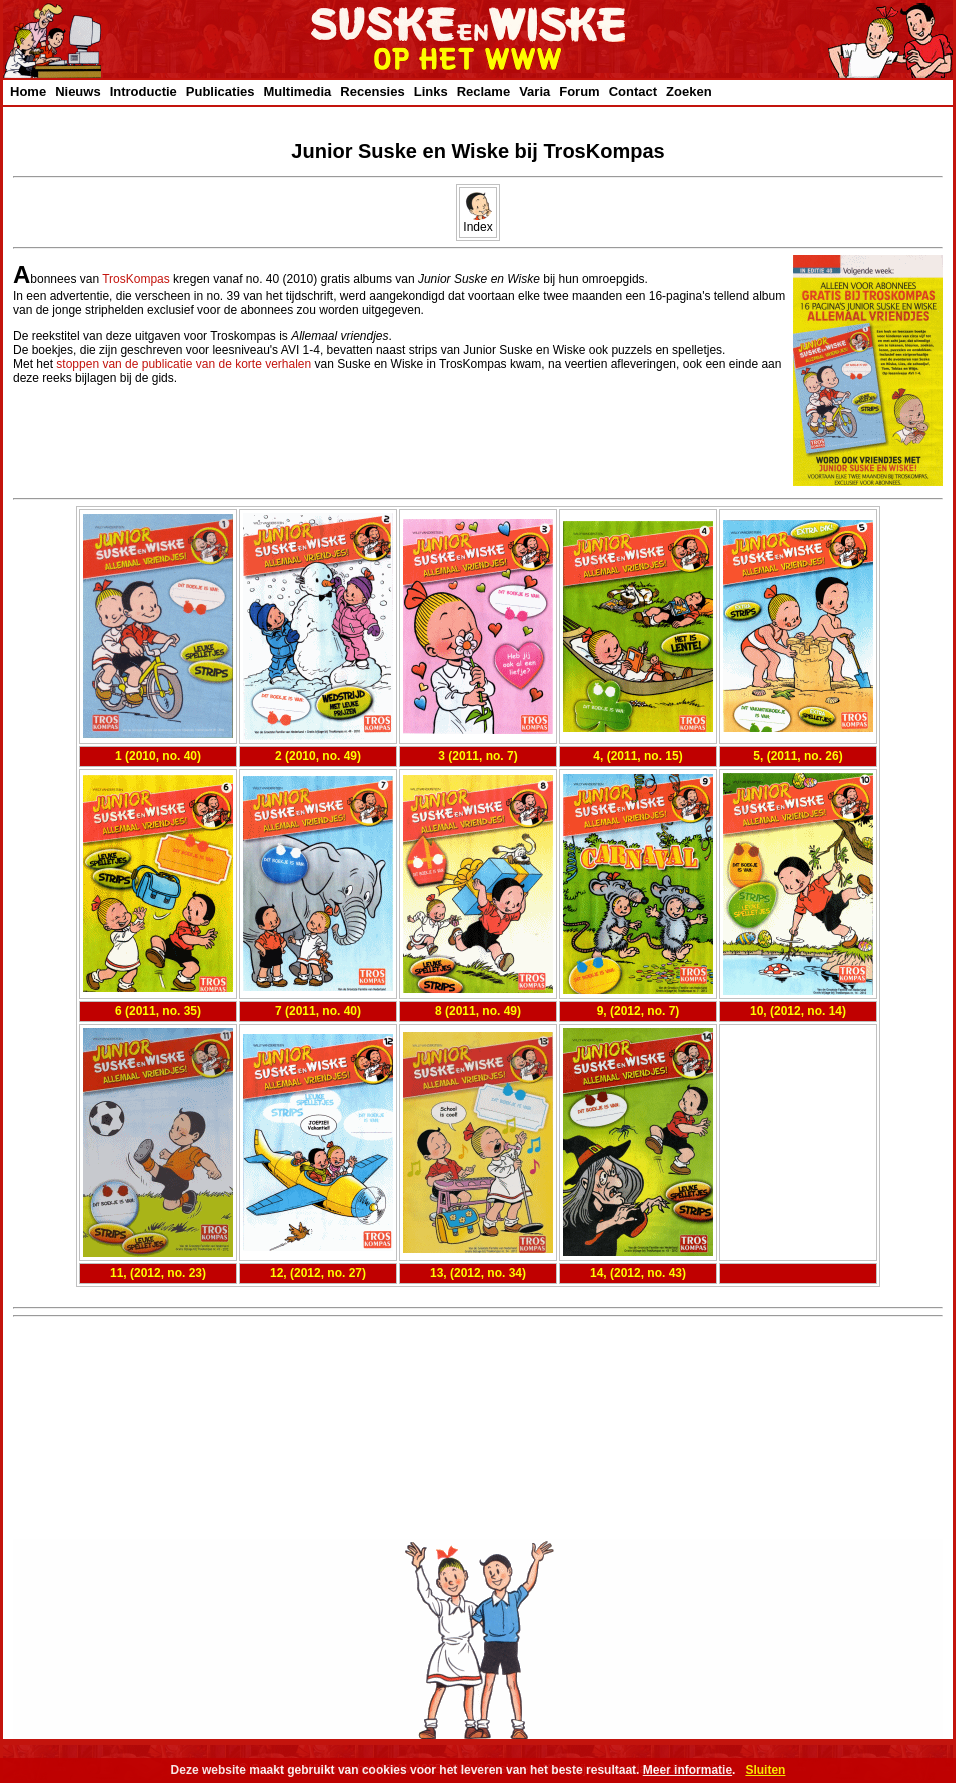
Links (431, 91)
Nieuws (78, 91)
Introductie (143, 91)
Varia (534, 91)
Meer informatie (687, 1770)
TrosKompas (136, 279)
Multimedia (297, 91)
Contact (633, 91)
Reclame (483, 91)
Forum (579, 91)
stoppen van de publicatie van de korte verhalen (183, 364)
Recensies (372, 91)
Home (28, 91)
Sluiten (765, 1770)
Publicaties (220, 91)
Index (478, 221)
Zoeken (689, 91)
